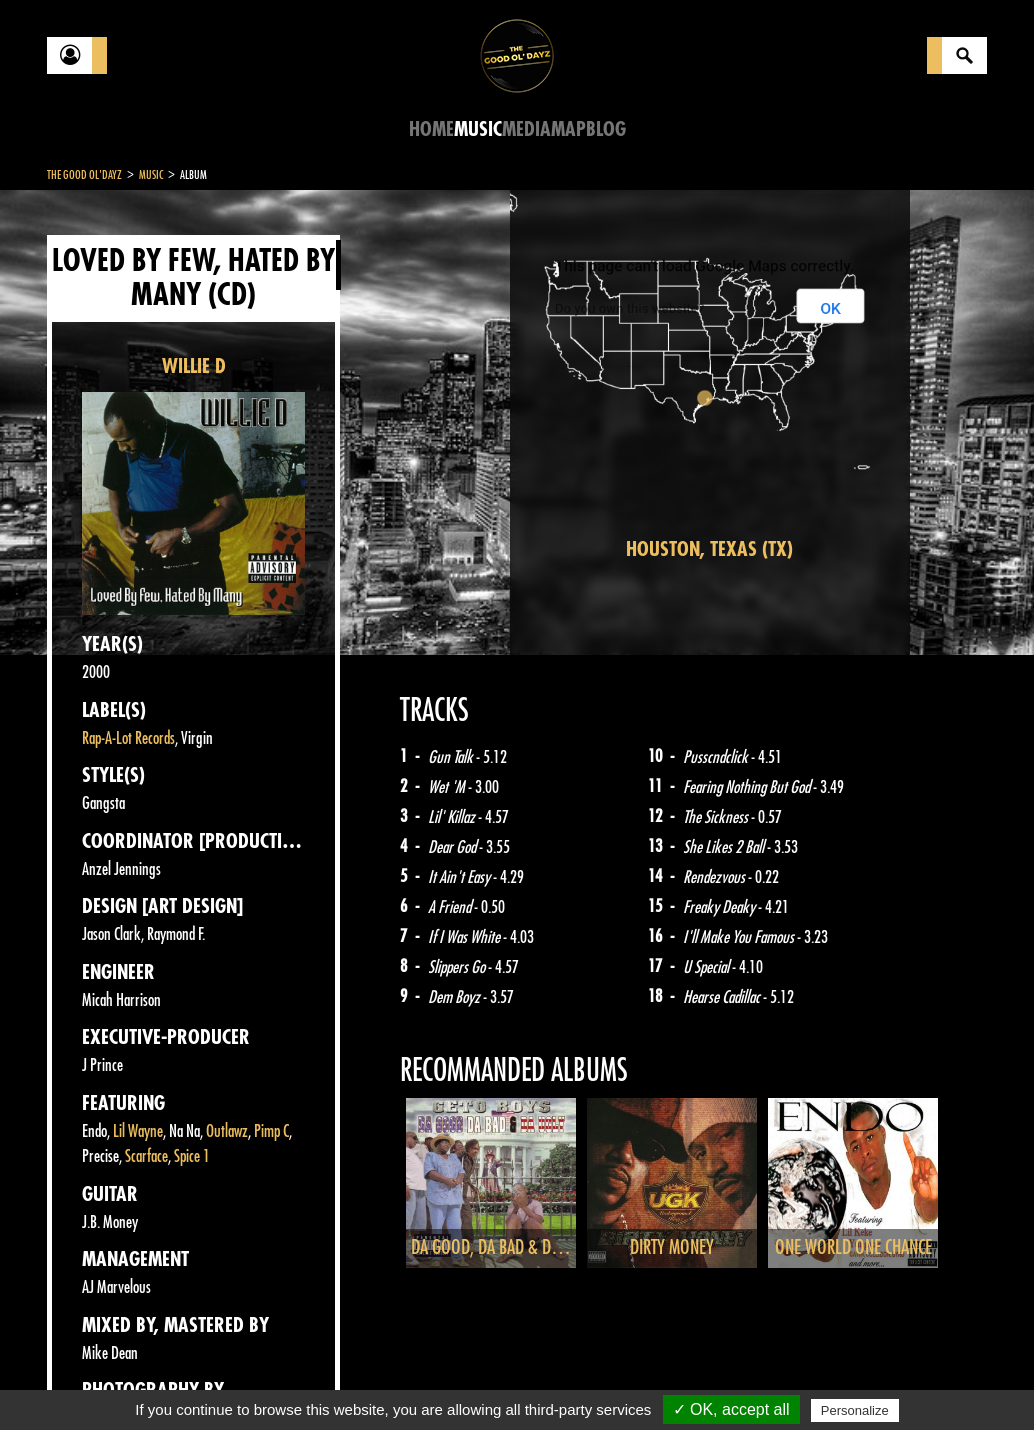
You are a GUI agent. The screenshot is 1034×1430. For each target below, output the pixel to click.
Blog (606, 129)
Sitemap (377, 1380)
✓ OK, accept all (731, 1409)
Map (568, 129)
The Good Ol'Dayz (84, 175)
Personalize (855, 1410)
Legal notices (204, 1380)
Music (478, 129)
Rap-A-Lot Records (128, 738)
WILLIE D (194, 366)
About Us (297, 1380)
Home (431, 129)
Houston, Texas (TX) (709, 549)
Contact (97, 1378)
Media (526, 129)
